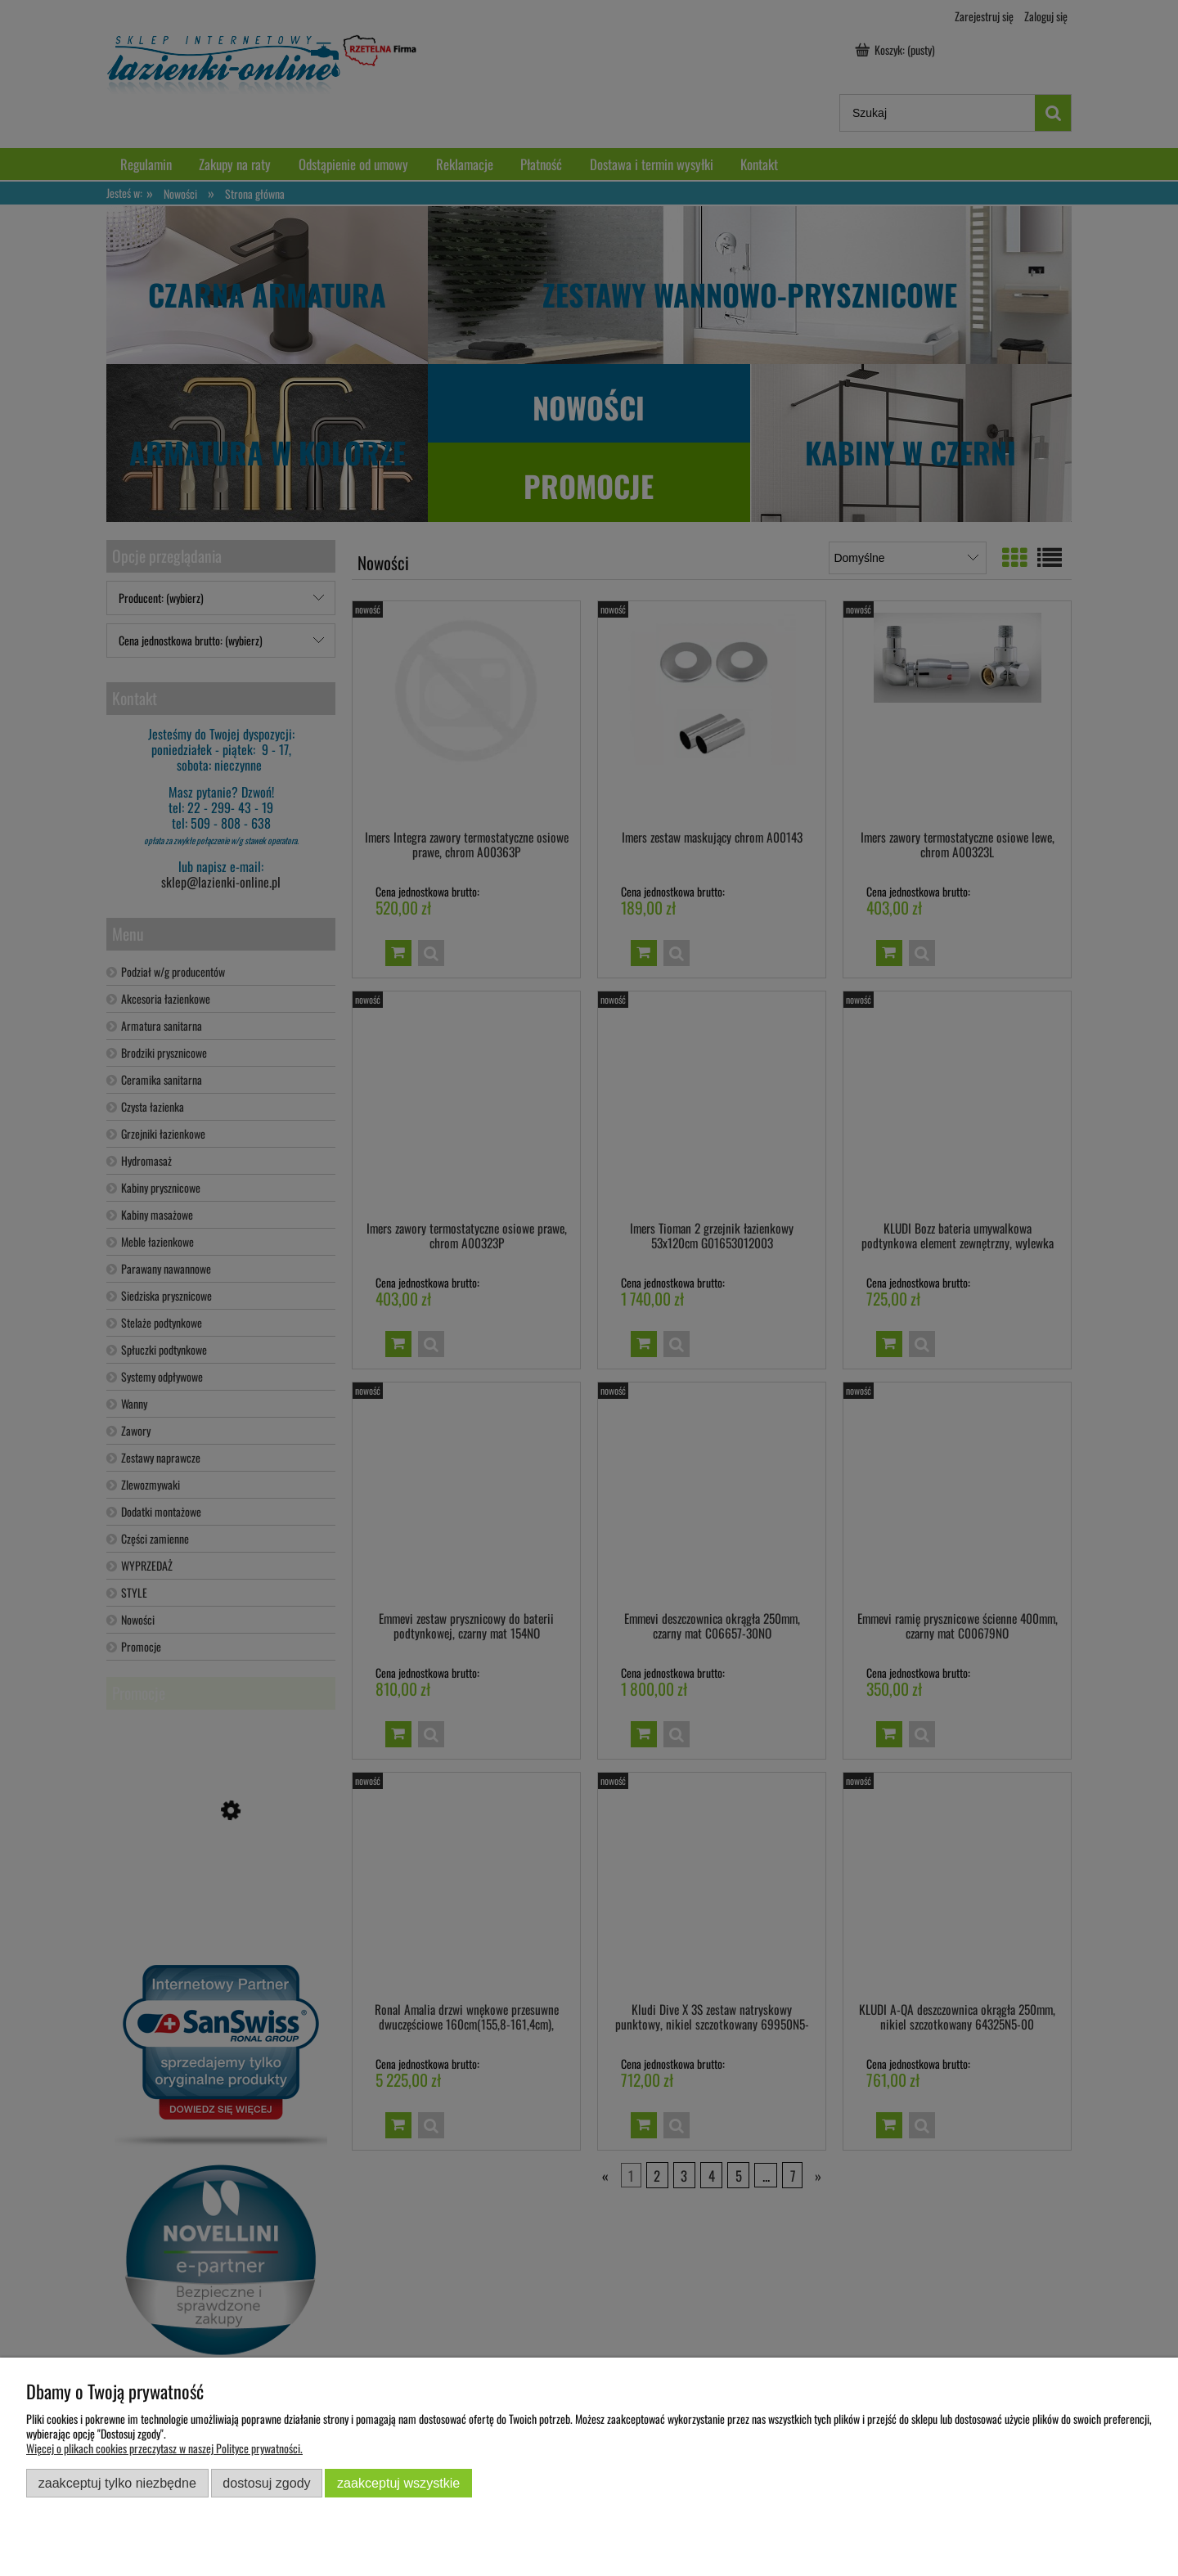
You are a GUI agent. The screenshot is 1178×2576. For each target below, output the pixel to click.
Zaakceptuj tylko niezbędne (117, 2482)
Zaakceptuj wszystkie (398, 2482)
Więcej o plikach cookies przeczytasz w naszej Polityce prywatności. (164, 2448)
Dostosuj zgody (266, 2482)
